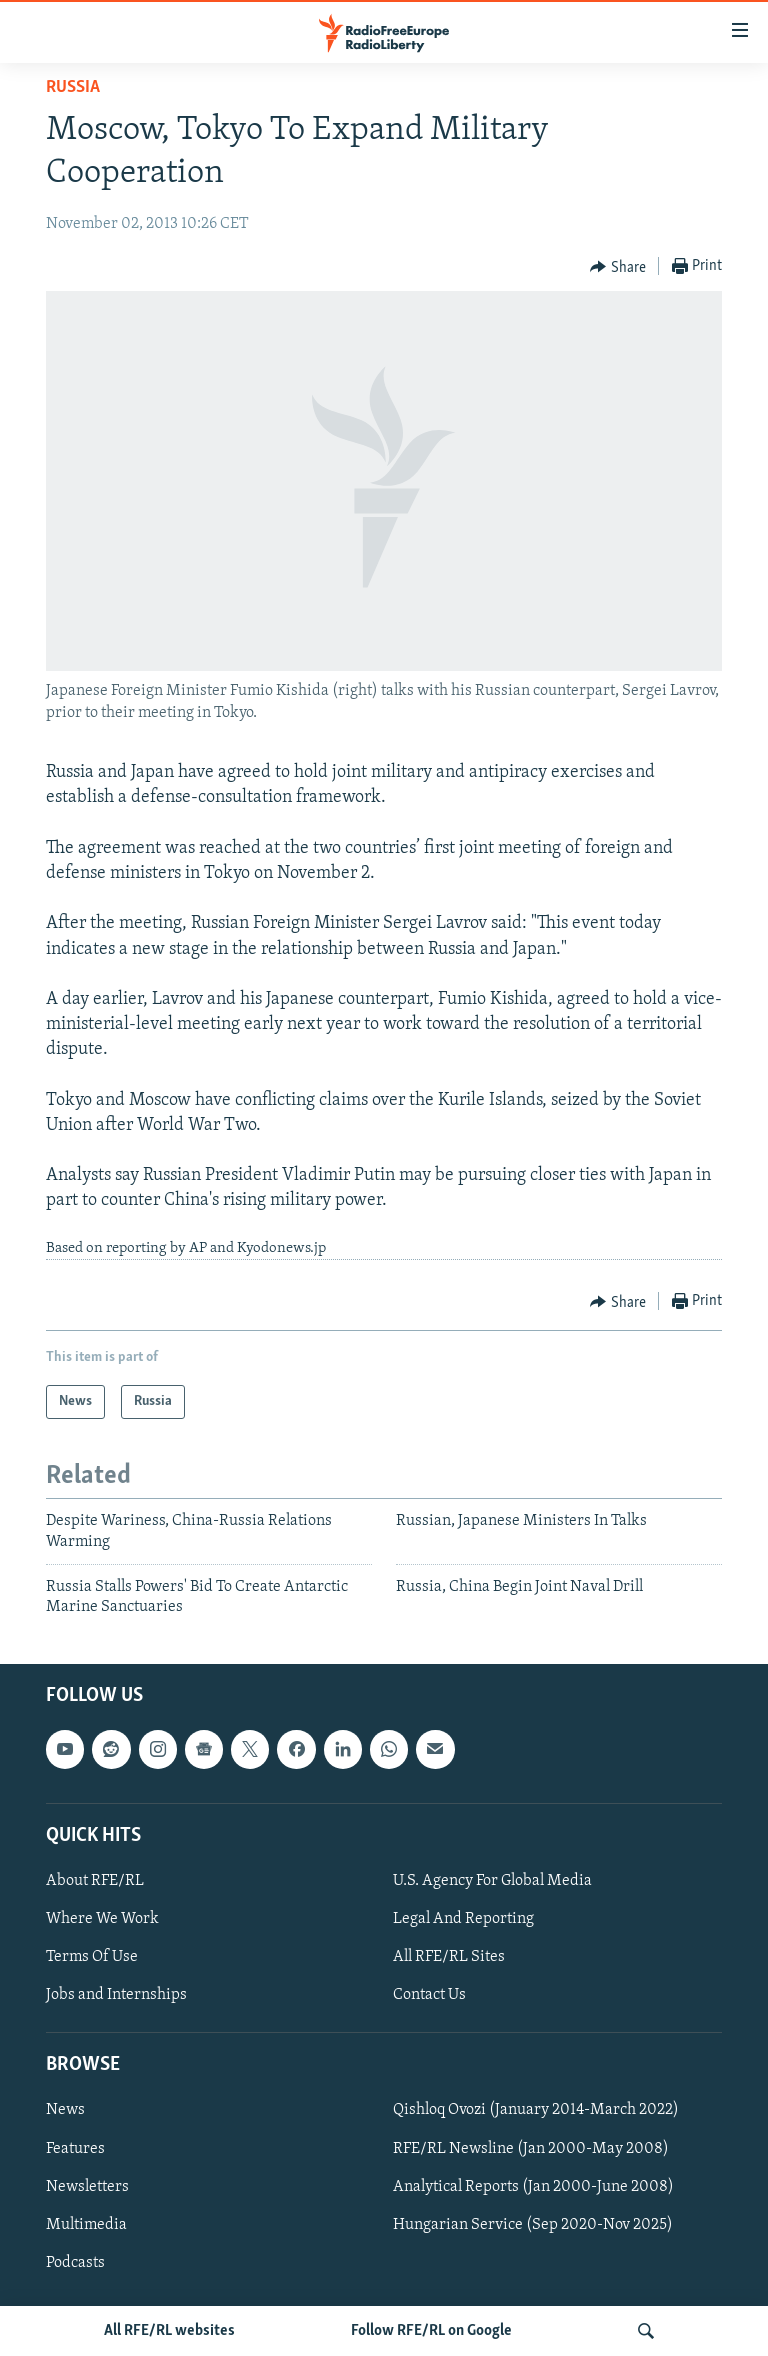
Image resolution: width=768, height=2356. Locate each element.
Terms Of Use (92, 1957)
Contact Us (429, 1995)
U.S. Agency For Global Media (492, 1881)
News (65, 2110)
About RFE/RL (95, 1881)
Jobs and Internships (116, 1995)
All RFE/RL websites (169, 2331)
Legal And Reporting (463, 1919)
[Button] (618, 267)
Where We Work (102, 1919)
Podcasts (75, 2262)
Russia (73, 87)
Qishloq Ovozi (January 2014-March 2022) (536, 2110)
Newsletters (87, 2186)
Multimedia (86, 2224)
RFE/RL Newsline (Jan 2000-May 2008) (531, 2148)
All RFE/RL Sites (449, 1957)
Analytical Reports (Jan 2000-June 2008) (533, 2186)
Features (75, 2148)
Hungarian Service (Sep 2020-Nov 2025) (533, 2224)
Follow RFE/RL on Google (431, 2331)
